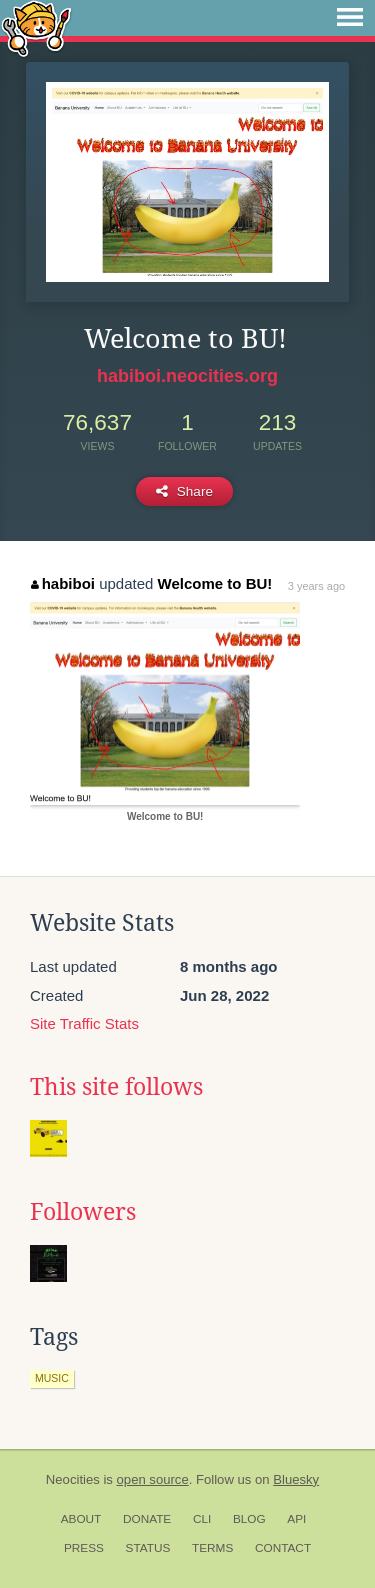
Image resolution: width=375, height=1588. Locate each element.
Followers (83, 1212)
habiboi (63, 583)
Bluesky (296, 1479)
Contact (283, 1548)
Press (84, 1548)
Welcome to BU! (215, 583)
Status (148, 1548)
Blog (249, 1519)
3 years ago (316, 586)
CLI (202, 1519)
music (52, 1378)
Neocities (73, 1479)
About (81, 1519)
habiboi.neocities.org (187, 376)
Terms (212, 1548)
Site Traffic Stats (84, 1023)
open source (153, 1479)
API (296, 1519)
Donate (147, 1519)
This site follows (116, 1087)
